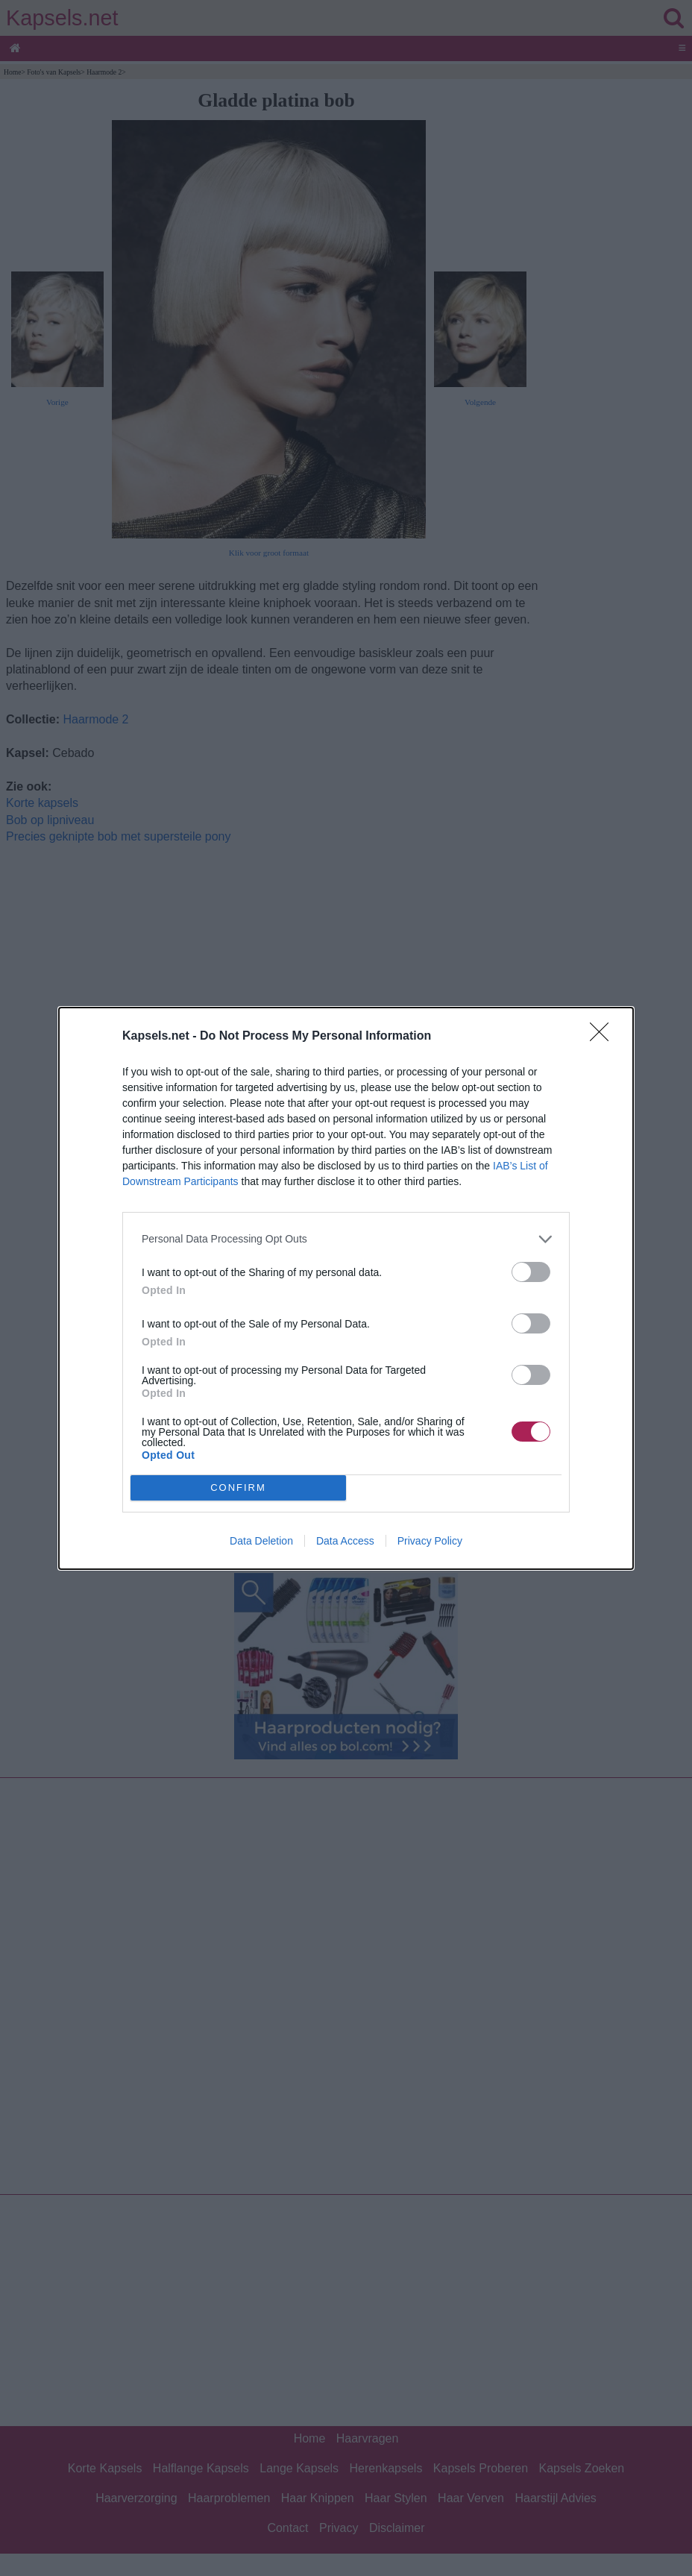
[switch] (531, 1272)
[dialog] (346, 1288)
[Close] (604, 1036)
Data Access (345, 1541)
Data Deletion (261, 1541)
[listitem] (346, 1239)
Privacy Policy (429, 1541)
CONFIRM (238, 1487)
